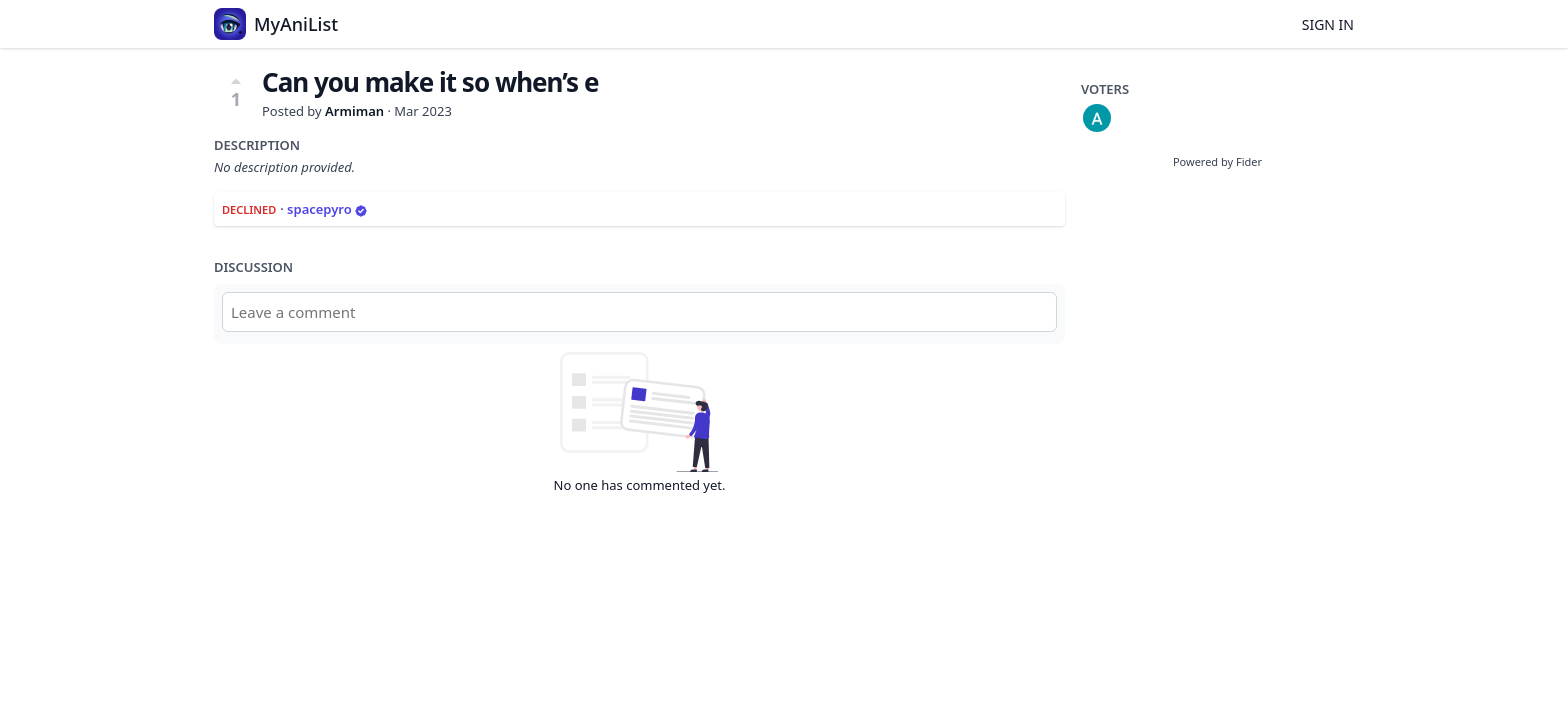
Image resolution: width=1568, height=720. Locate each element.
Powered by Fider (1217, 161)
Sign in (1328, 24)
